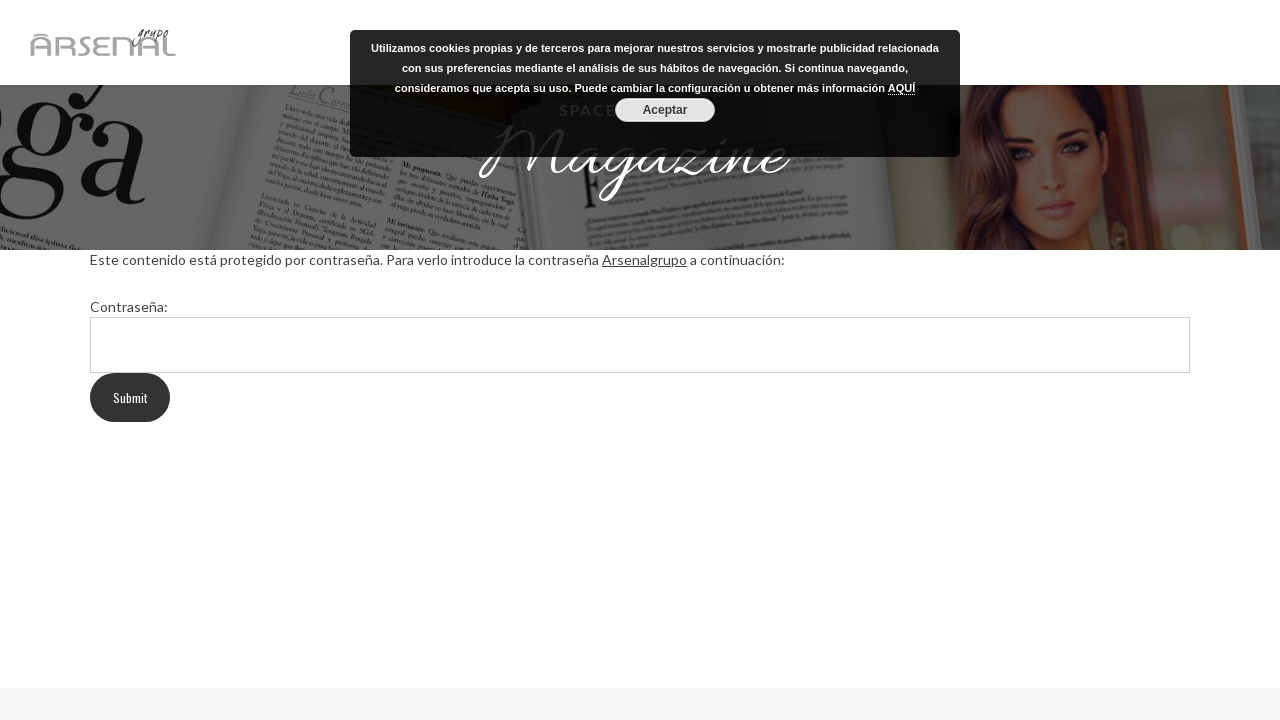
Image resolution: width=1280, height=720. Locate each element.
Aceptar (665, 110)
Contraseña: (129, 306)
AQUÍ (902, 88)
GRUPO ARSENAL (1036, 41)
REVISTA (1132, 41)
